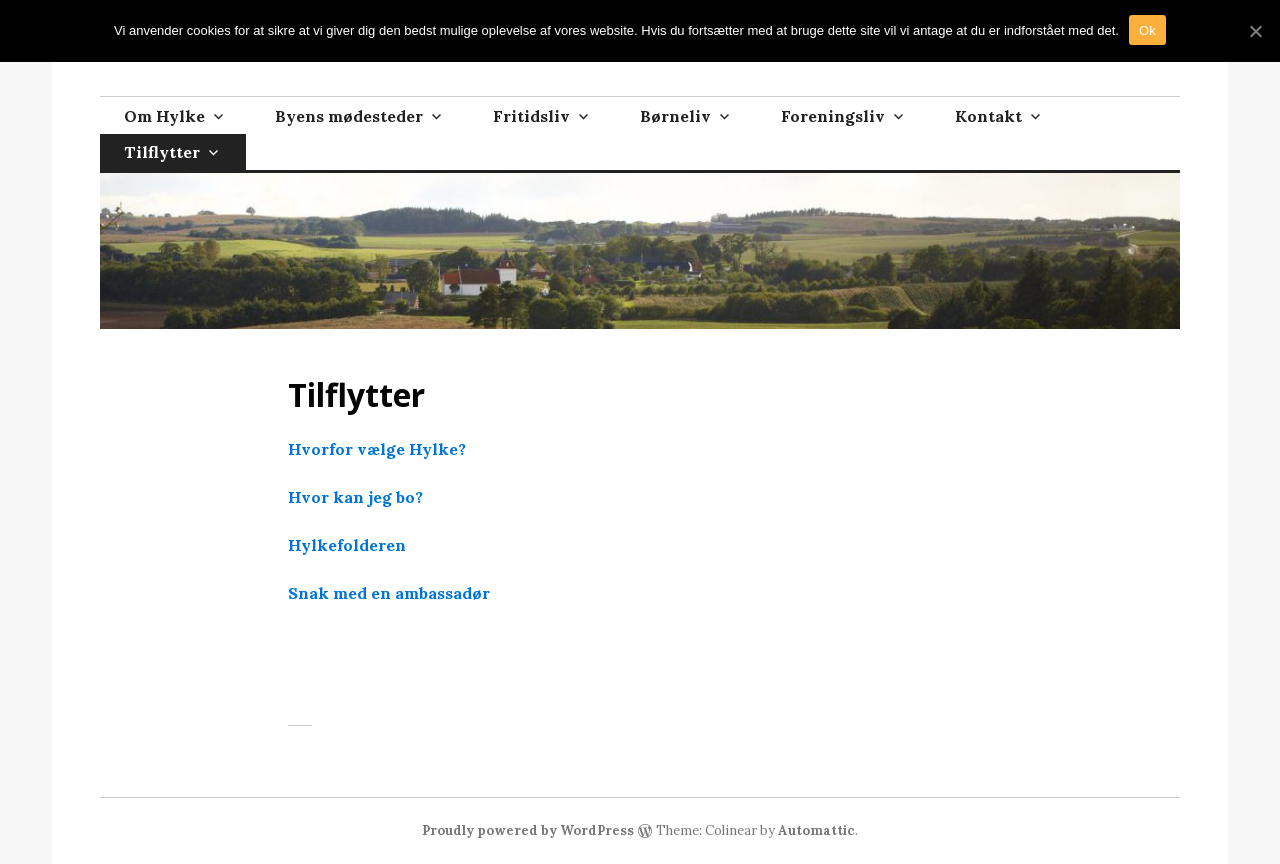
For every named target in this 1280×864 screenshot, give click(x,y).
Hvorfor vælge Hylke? (377, 449)
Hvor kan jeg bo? (355, 497)
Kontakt (988, 116)
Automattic (816, 830)
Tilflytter (162, 152)
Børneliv (675, 116)
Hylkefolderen (347, 545)
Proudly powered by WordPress (528, 830)
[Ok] (1255, 31)
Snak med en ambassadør (389, 593)
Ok (1147, 30)
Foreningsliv (833, 116)
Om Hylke (164, 116)
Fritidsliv (531, 116)
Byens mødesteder (349, 116)
